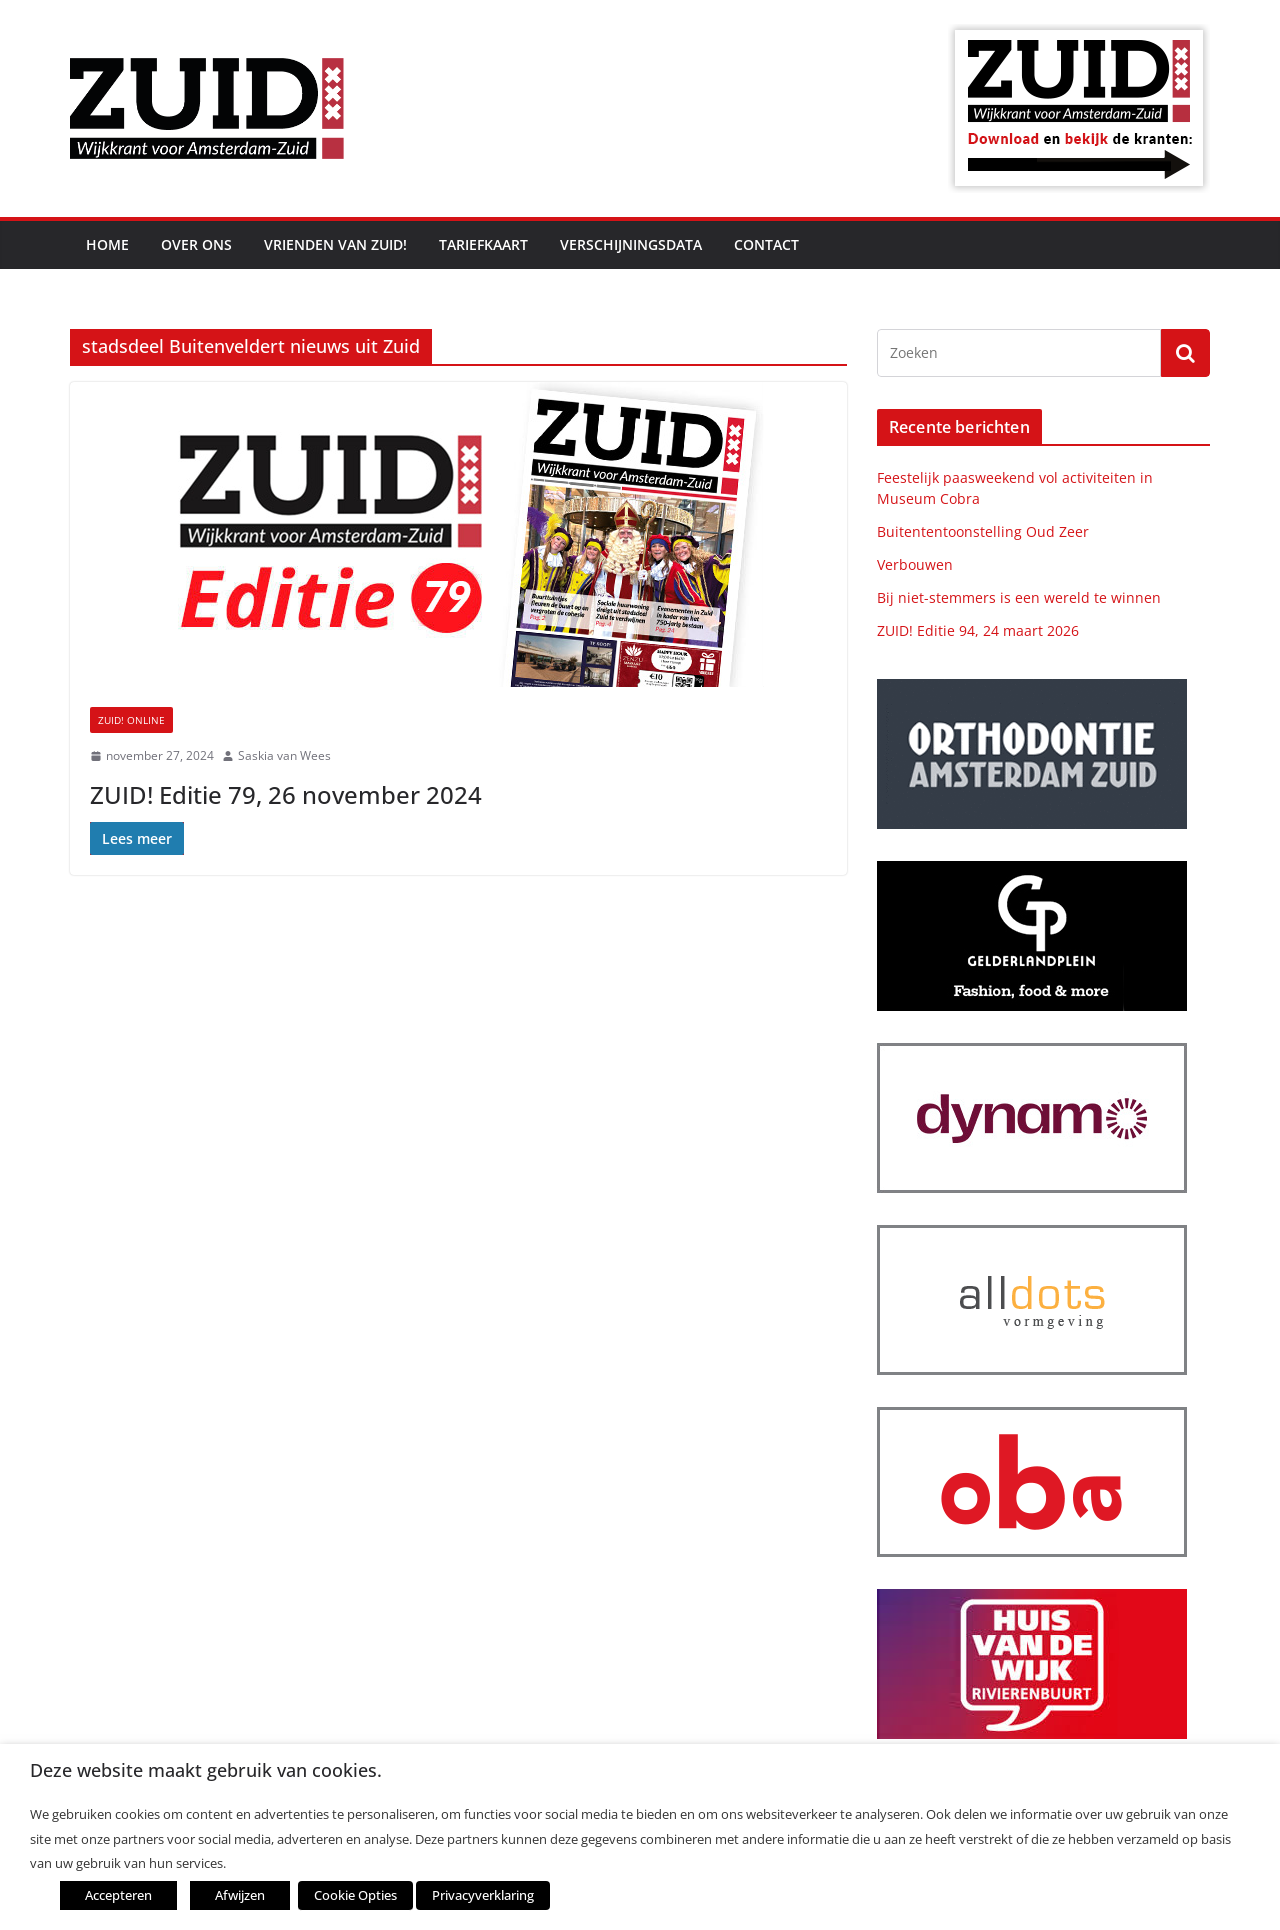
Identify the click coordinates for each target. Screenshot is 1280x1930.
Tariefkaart (483, 244)
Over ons (196, 244)
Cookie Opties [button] (355, 1895)
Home (107, 244)
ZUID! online (131, 720)
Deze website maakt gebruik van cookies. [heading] (206, 1770)
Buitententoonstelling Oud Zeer (983, 531)
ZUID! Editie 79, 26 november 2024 (286, 794)
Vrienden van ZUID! (335, 244)
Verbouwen (915, 564)
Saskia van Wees (284, 755)
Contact (766, 244)
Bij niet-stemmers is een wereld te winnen (1019, 597)
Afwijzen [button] (240, 1895)
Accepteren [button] (118, 1895)
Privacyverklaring (483, 1895)
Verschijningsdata (631, 244)
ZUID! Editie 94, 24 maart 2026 (978, 630)
